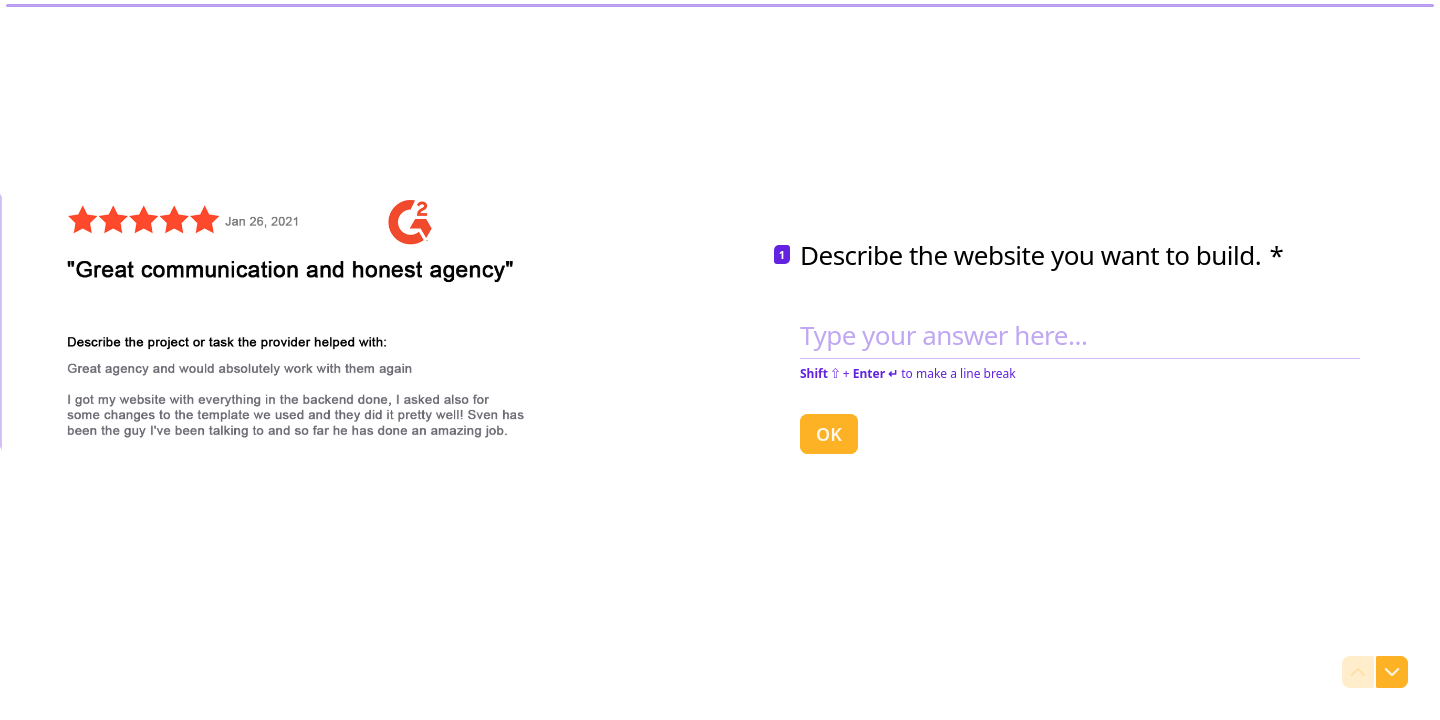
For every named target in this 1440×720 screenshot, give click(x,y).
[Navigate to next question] (1392, 672)
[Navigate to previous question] (1358, 672)
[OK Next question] (829, 433)
